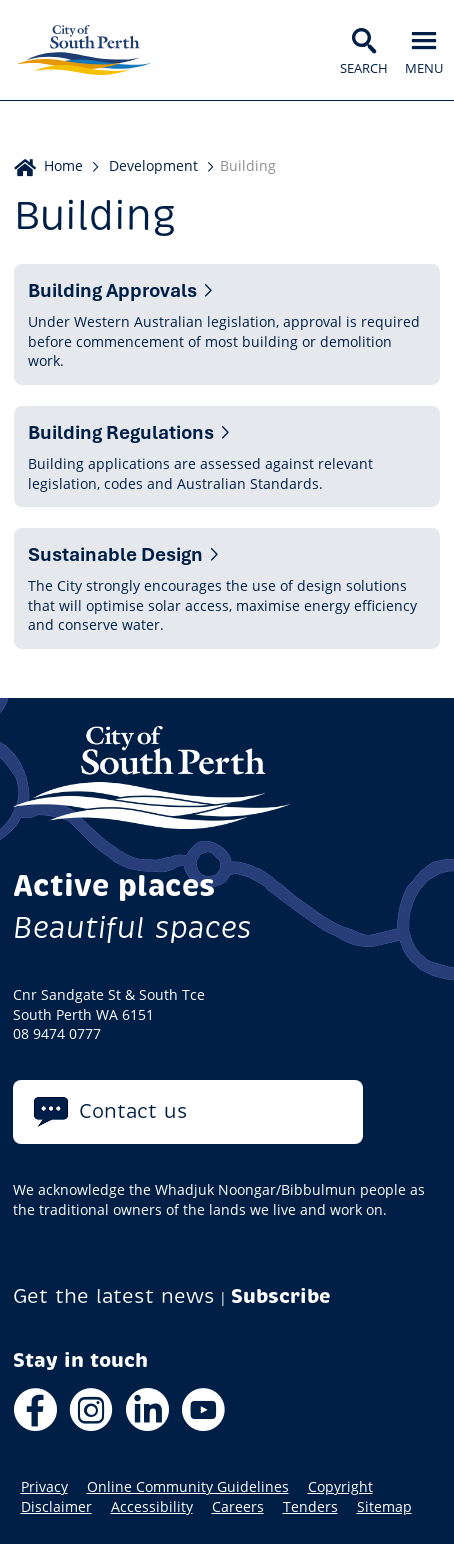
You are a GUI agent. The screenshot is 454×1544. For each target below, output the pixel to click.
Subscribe (281, 1296)
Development (153, 165)
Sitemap (384, 1507)
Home (63, 165)
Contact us (133, 1111)
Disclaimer (56, 1507)
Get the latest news (114, 1296)
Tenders (310, 1507)
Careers (238, 1507)
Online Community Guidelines (188, 1487)
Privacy (44, 1487)
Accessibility (152, 1507)
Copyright (340, 1487)
